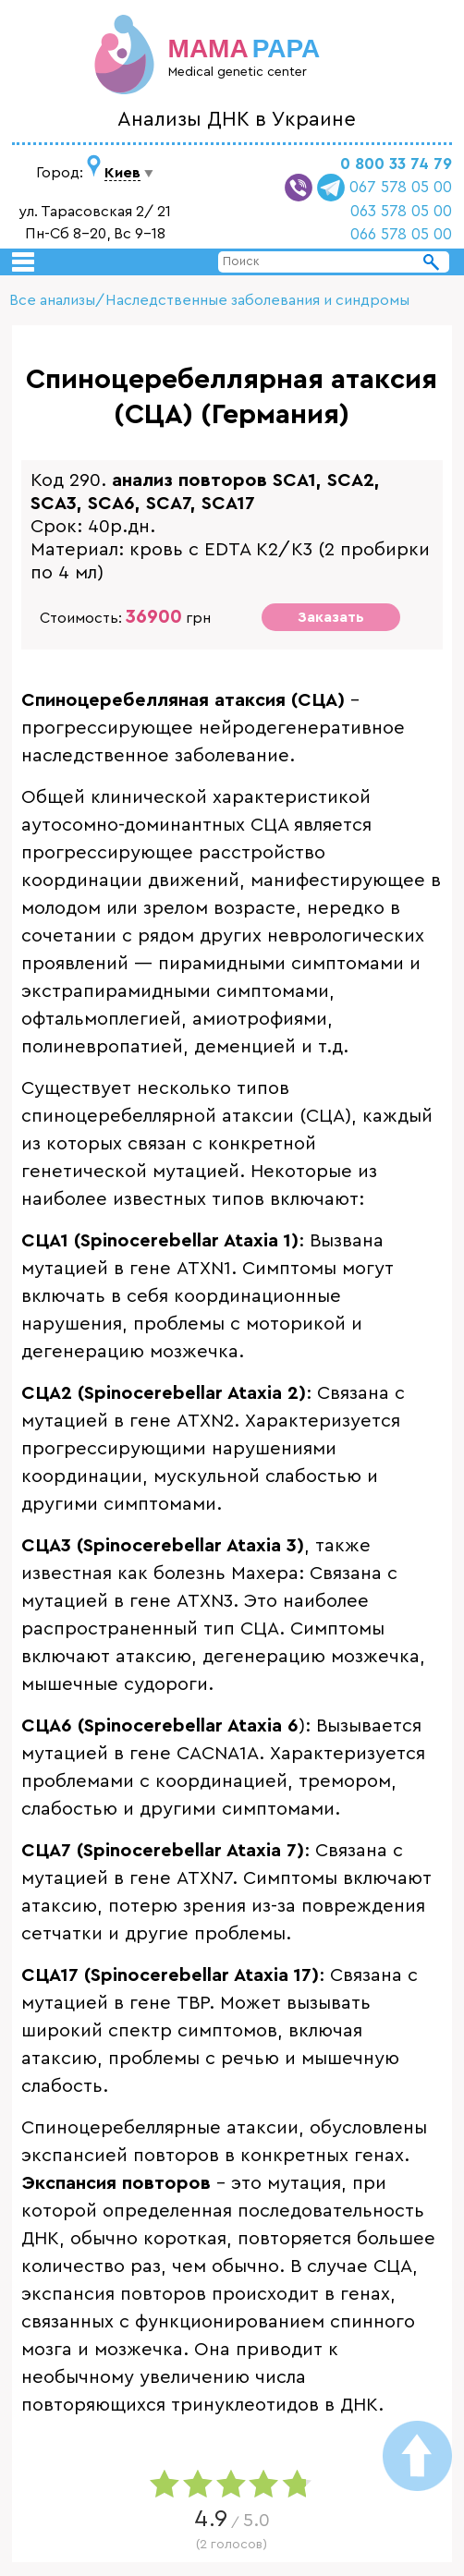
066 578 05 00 (401, 234)
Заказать (331, 617)
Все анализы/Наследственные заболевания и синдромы (209, 300)
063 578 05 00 (401, 211)
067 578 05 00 (400, 187)
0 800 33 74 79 (396, 164)
